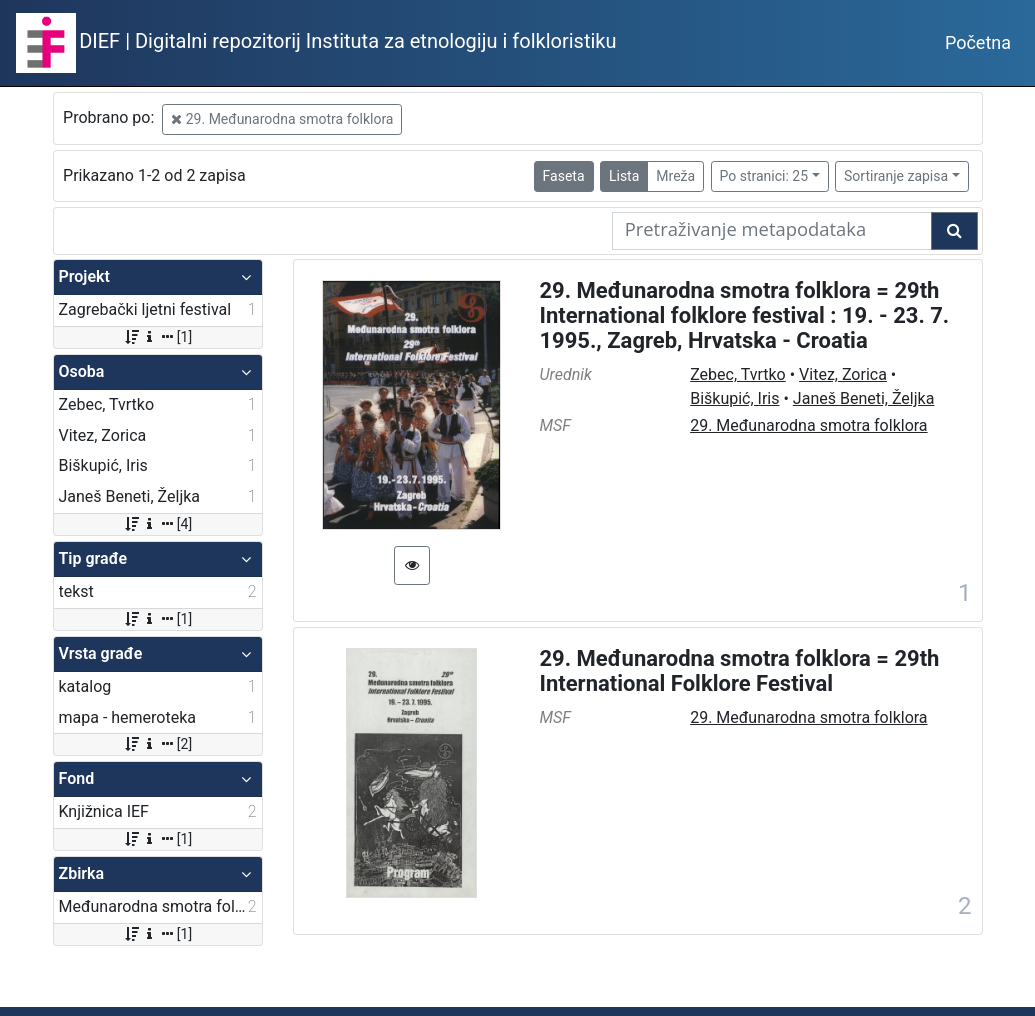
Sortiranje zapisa (896, 176)
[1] (157, 337)
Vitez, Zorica (843, 374)
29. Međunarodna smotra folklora (282, 119)
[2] (157, 744)
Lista (624, 176)
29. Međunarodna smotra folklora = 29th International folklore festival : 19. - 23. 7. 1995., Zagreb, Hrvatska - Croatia (745, 315)
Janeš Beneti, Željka (864, 398)
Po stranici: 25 (764, 176)
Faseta (564, 176)
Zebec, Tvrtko (738, 374)
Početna (978, 42)
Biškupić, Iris (734, 398)
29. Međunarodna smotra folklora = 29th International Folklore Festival (740, 671)
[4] (157, 524)
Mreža (675, 176)
